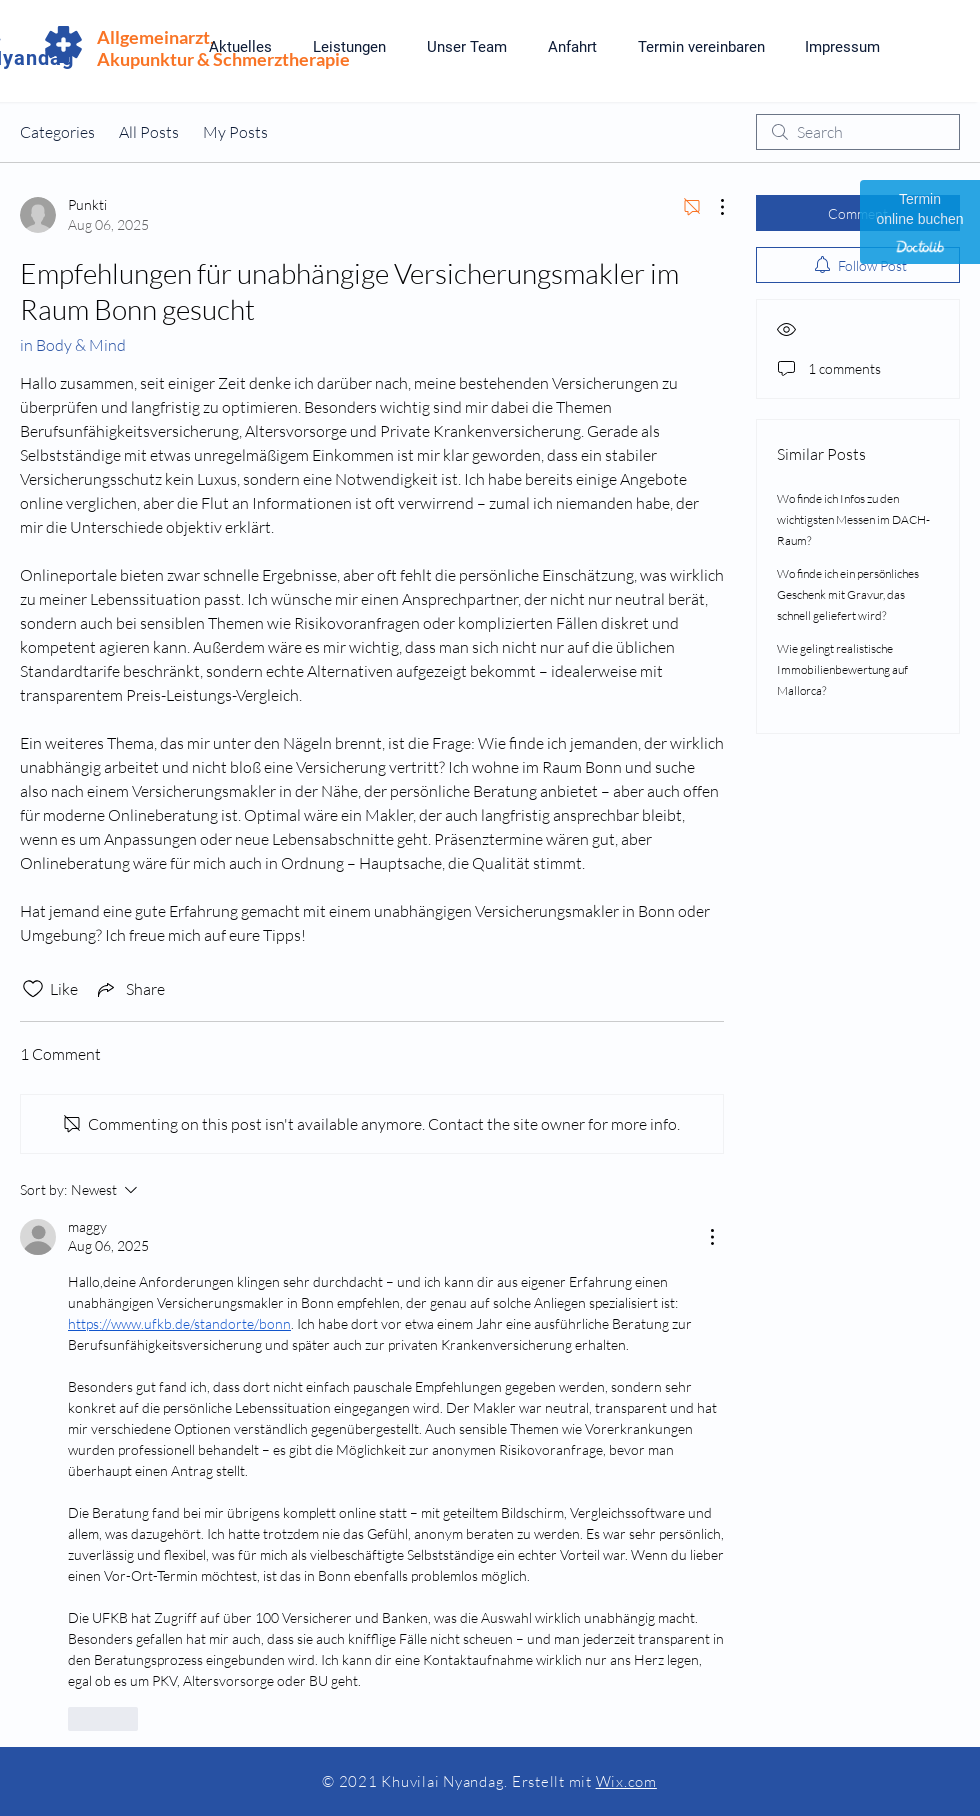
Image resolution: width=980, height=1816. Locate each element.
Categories (57, 132)
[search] (858, 132)
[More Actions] (712, 207)
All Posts (149, 132)
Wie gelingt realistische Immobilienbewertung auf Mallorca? (842, 669)
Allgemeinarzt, (155, 37)
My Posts (235, 132)
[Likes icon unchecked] (33, 989)
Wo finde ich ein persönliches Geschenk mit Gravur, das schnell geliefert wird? (848, 594)
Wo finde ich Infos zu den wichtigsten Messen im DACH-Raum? (853, 519)
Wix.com (626, 1781)
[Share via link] (129, 989)
